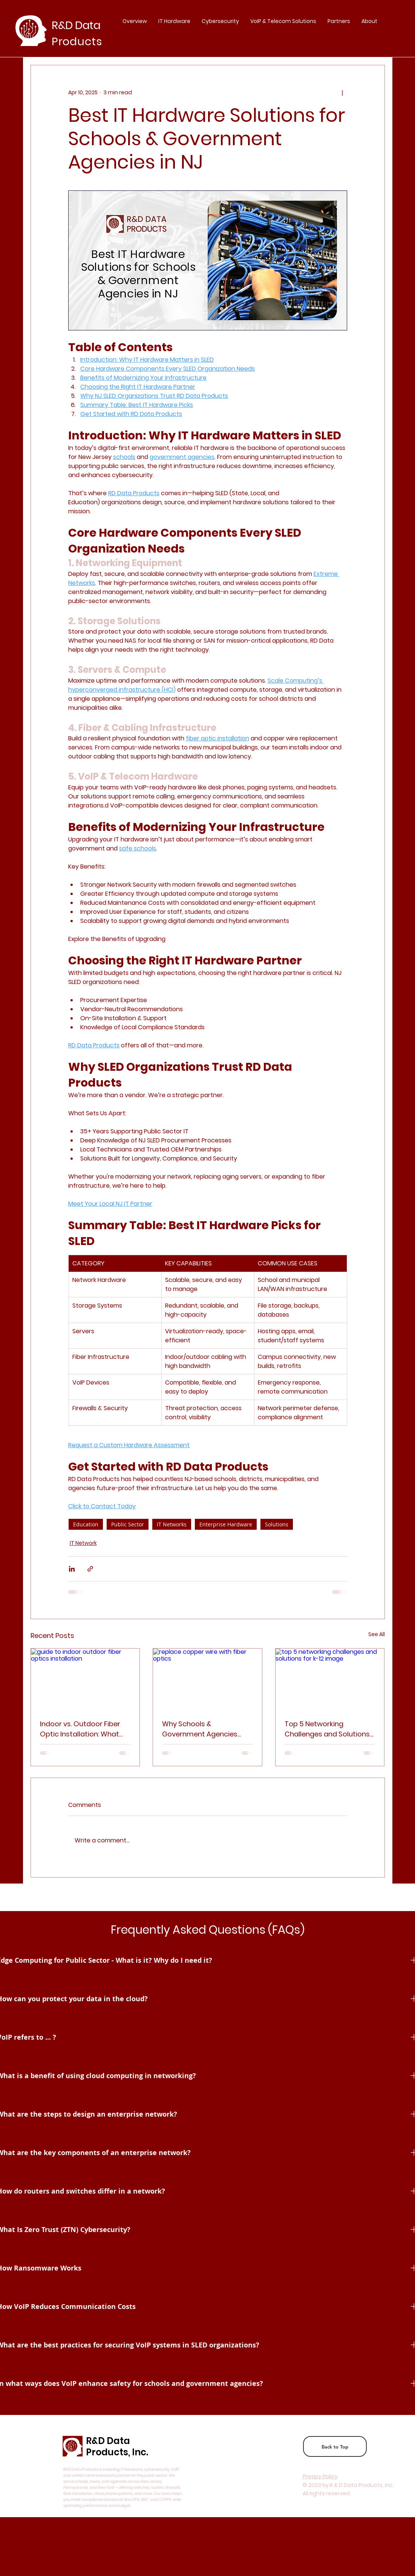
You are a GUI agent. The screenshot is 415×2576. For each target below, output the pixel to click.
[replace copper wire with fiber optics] (207, 1679)
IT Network (83, 1543)
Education (85, 1524)
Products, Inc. (117, 2452)
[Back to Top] (335, 2446)
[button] (339, 21)
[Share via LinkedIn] (71, 1568)
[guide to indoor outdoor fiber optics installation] (85, 1679)
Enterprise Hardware (225, 1524)
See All (376, 1634)
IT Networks (172, 1524)
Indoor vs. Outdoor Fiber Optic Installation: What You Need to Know (80, 1729)
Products (77, 41)
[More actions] (342, 92)
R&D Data (108, 2441)
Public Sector (127, 1524)
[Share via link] (90, 1568)
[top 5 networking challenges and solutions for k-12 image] (330, 1679)
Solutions (276, 1524)
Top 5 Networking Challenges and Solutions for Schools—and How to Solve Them (327, 1729)
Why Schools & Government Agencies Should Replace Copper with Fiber (201, 1729)
